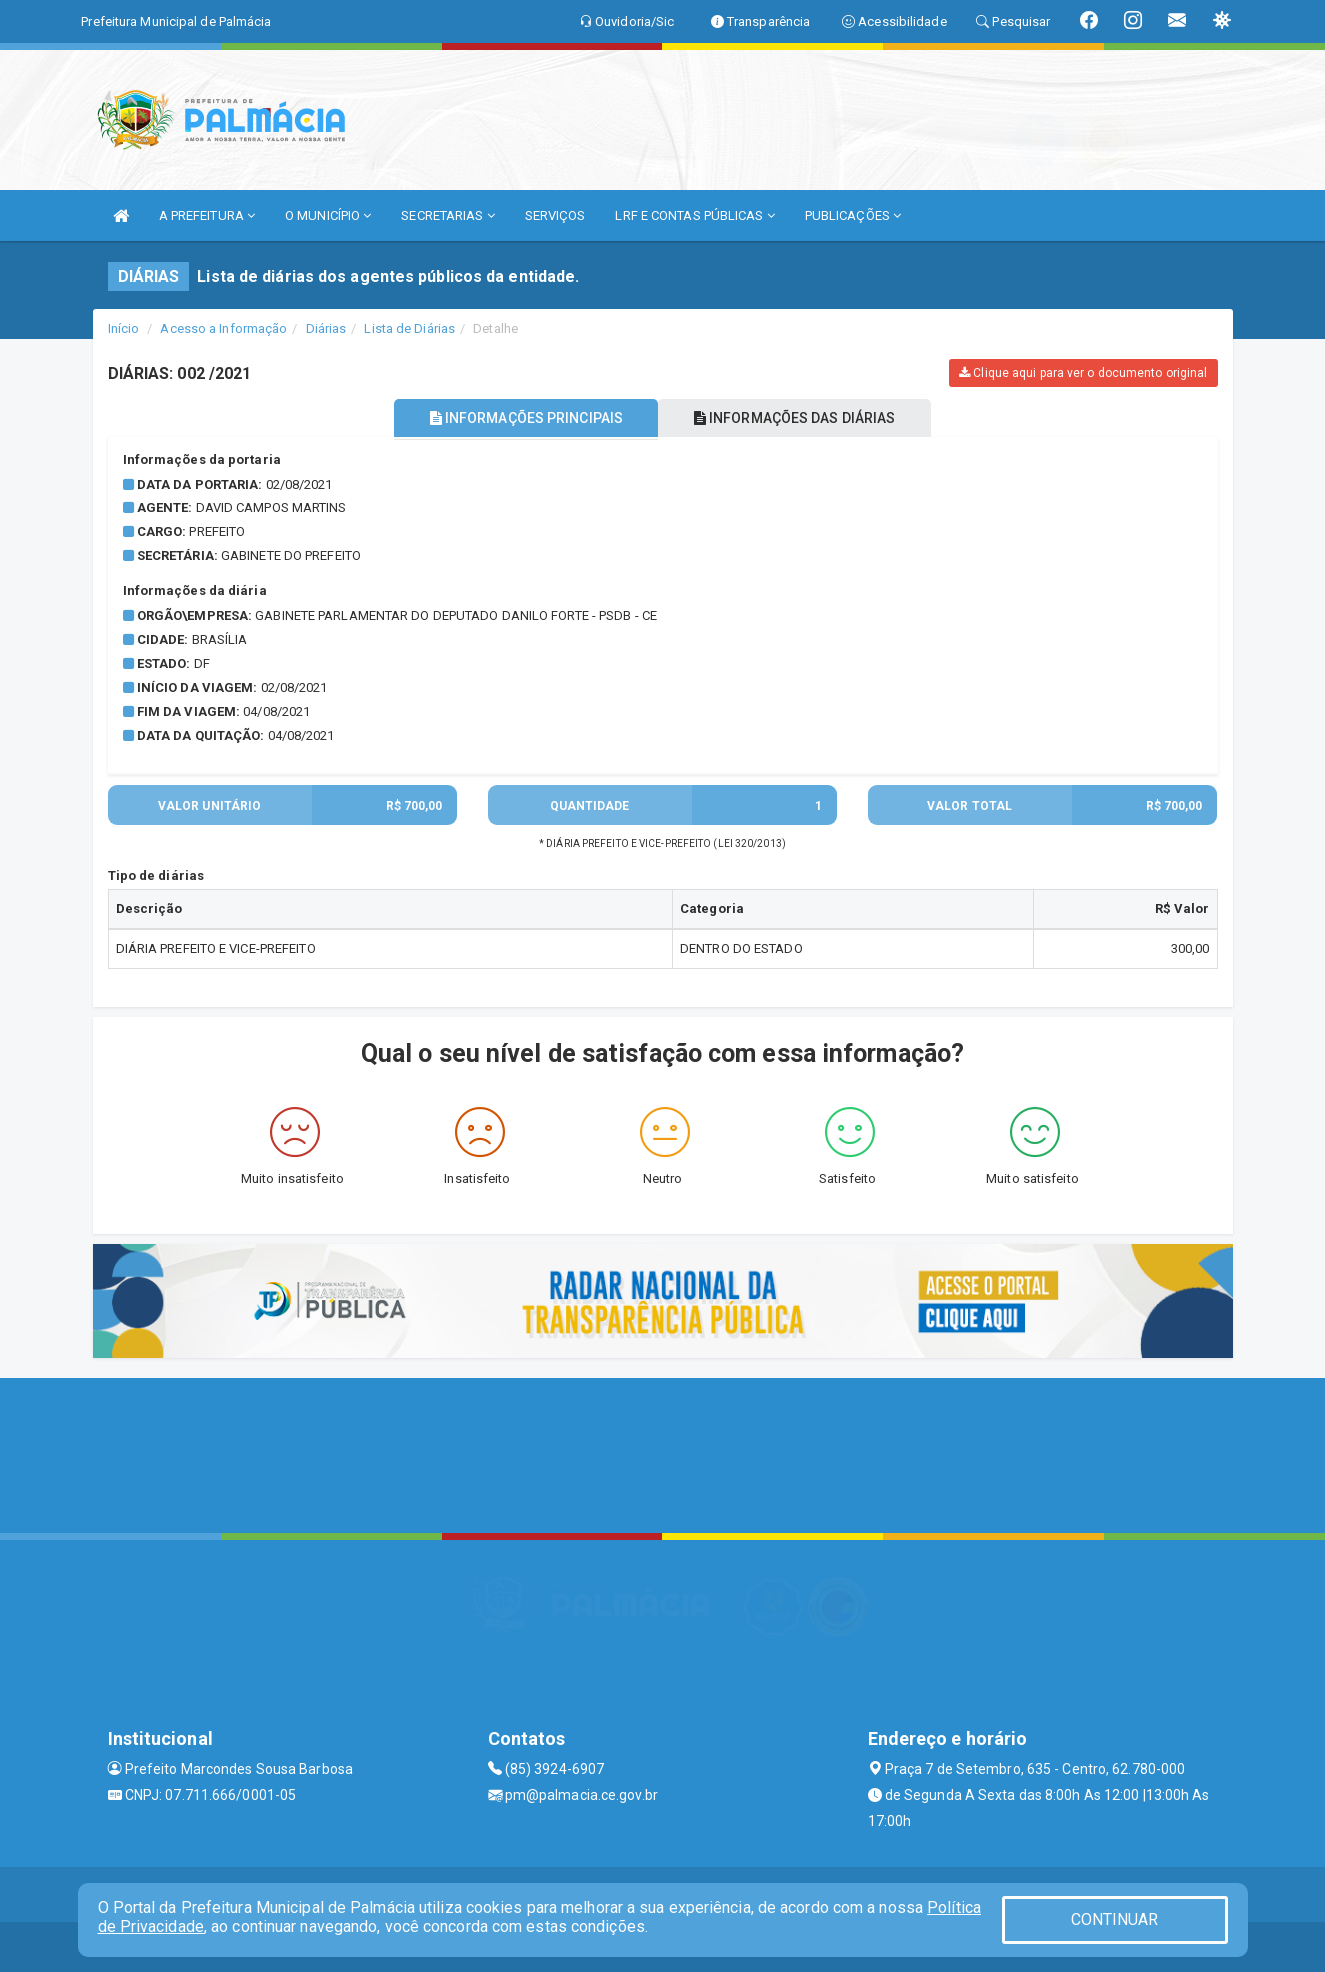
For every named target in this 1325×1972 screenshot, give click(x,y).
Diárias (326, 328)
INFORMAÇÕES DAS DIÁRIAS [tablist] (801, 418)
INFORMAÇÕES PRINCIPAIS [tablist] (519, 418)
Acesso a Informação (223, 328)
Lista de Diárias (409, 328)
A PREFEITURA (207, 215)
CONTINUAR (1115, 1919)
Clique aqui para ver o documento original (1083, 373)
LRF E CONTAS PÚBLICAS (694, 215)
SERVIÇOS (555, 215)
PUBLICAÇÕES (853, 215)
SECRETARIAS (447, 215)
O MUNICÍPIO (328, 215)
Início (124, 328)
